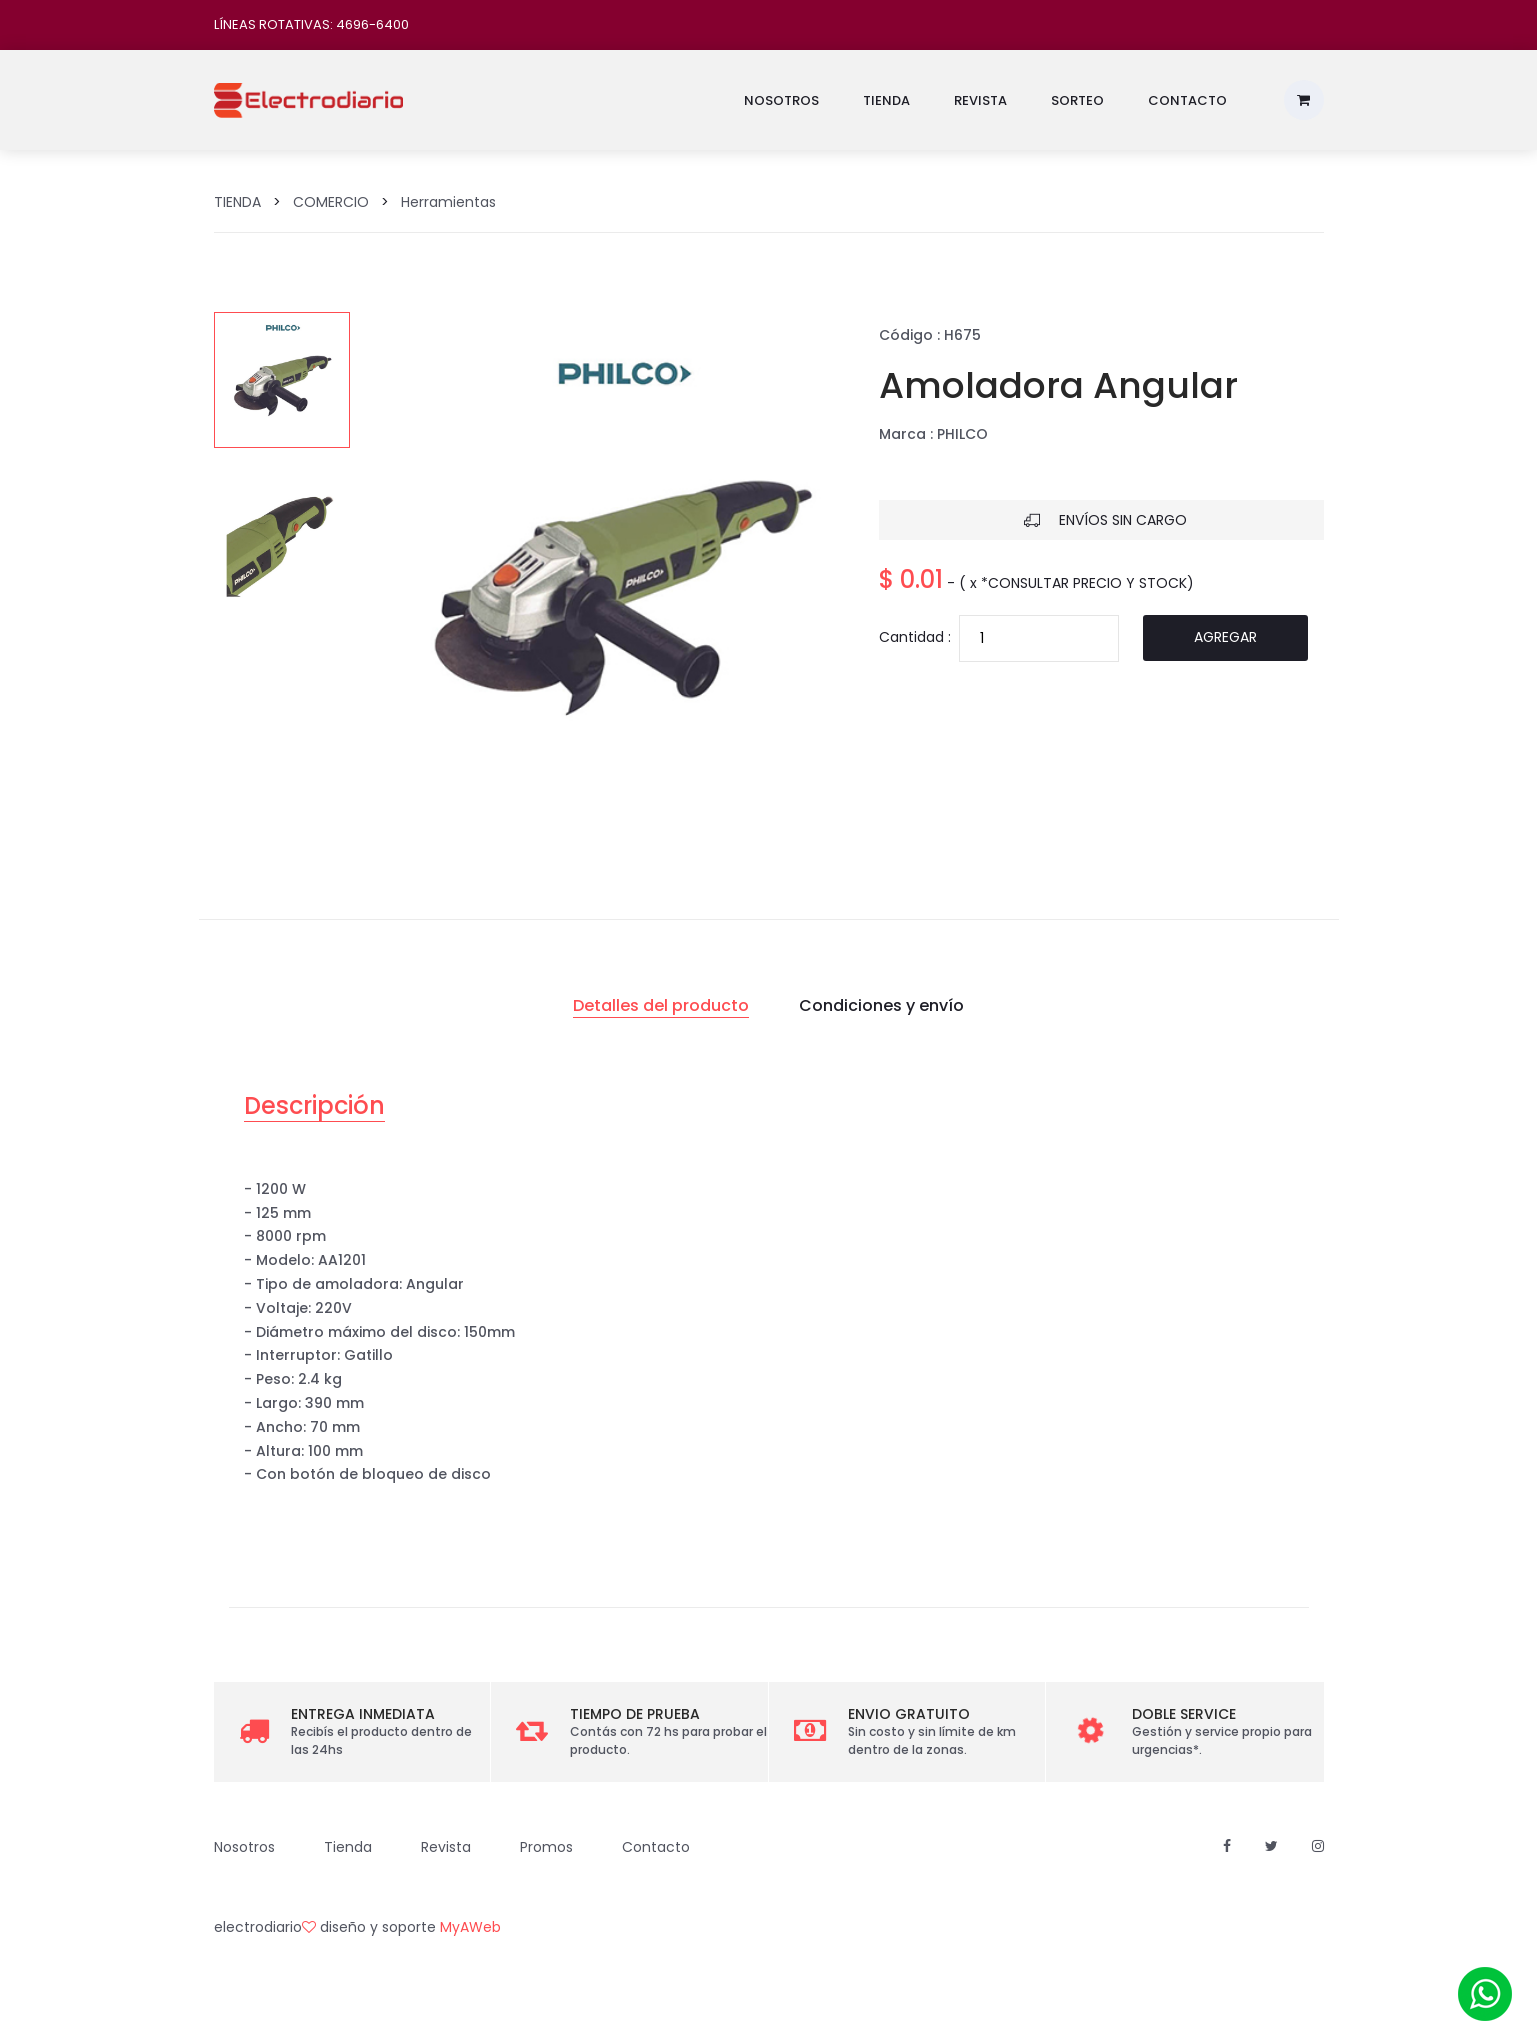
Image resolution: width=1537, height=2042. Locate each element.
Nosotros (781, 100)
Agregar (1225, 637)
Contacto (1187, 100)
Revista (980, 100)
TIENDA (237, 202)
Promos (546, 1847)
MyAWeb (470, 1927)
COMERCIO (331, 202)
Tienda (886, 100)
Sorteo (1077, 100)
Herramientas (448, 202)
